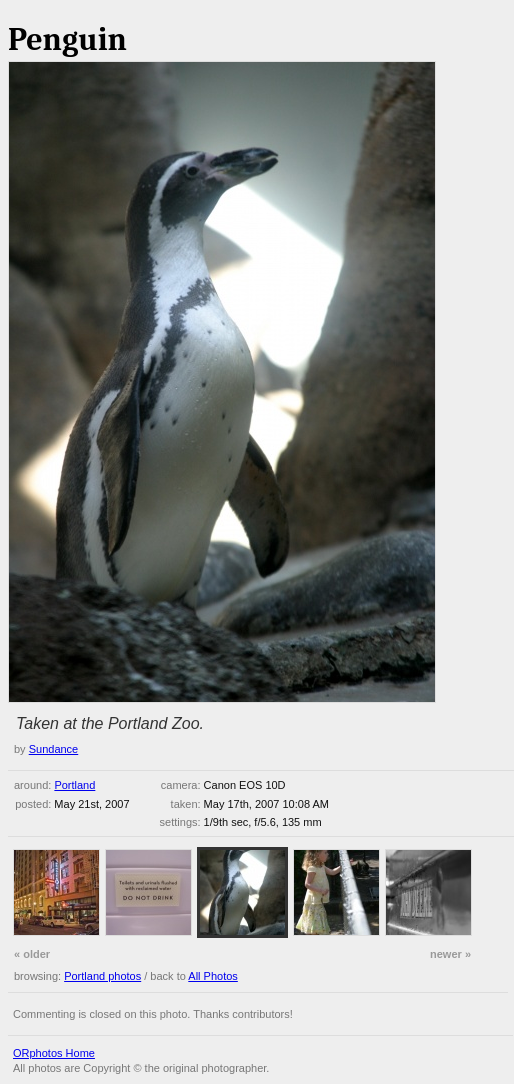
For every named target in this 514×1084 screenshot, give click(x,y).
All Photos (213, 976)
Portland (74, 785)
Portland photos (102, 976)
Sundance (54, 749)
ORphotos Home (54, 1053)
